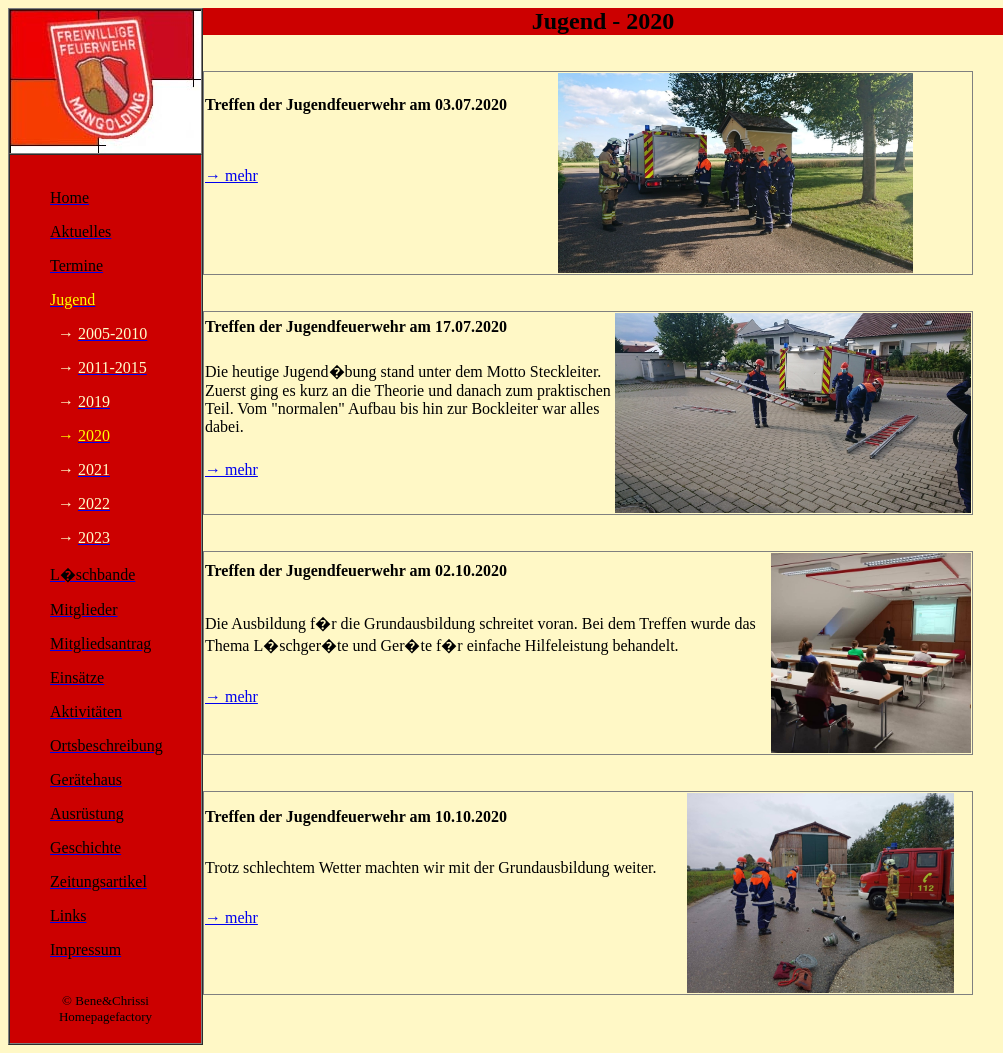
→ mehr (231, 175)
